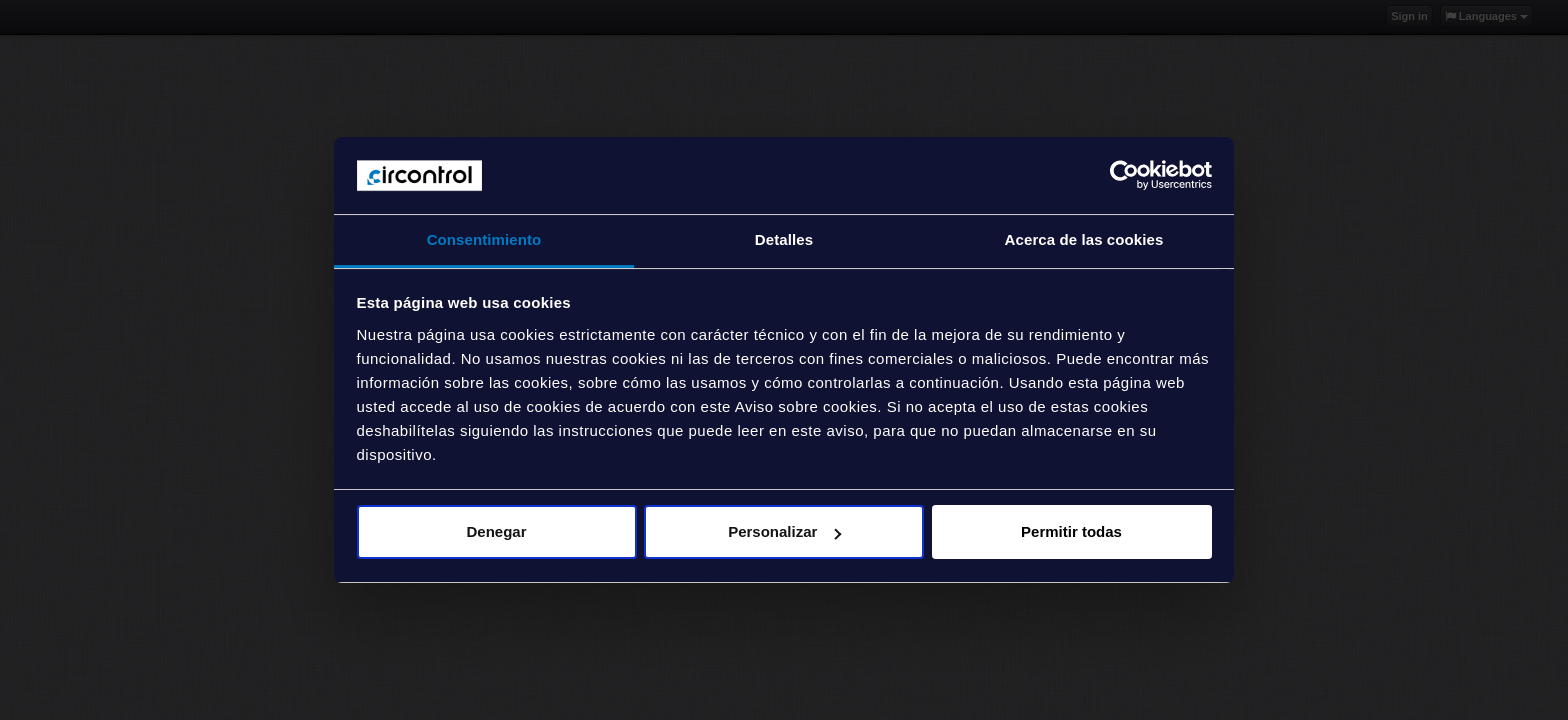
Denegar (496, 531)
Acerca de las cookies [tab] (1084, 239)
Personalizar (784, 531)
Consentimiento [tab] (484, 239)
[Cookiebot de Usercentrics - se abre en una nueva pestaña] (1124, 175)
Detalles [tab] (784, 239)
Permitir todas (1071, 531)
